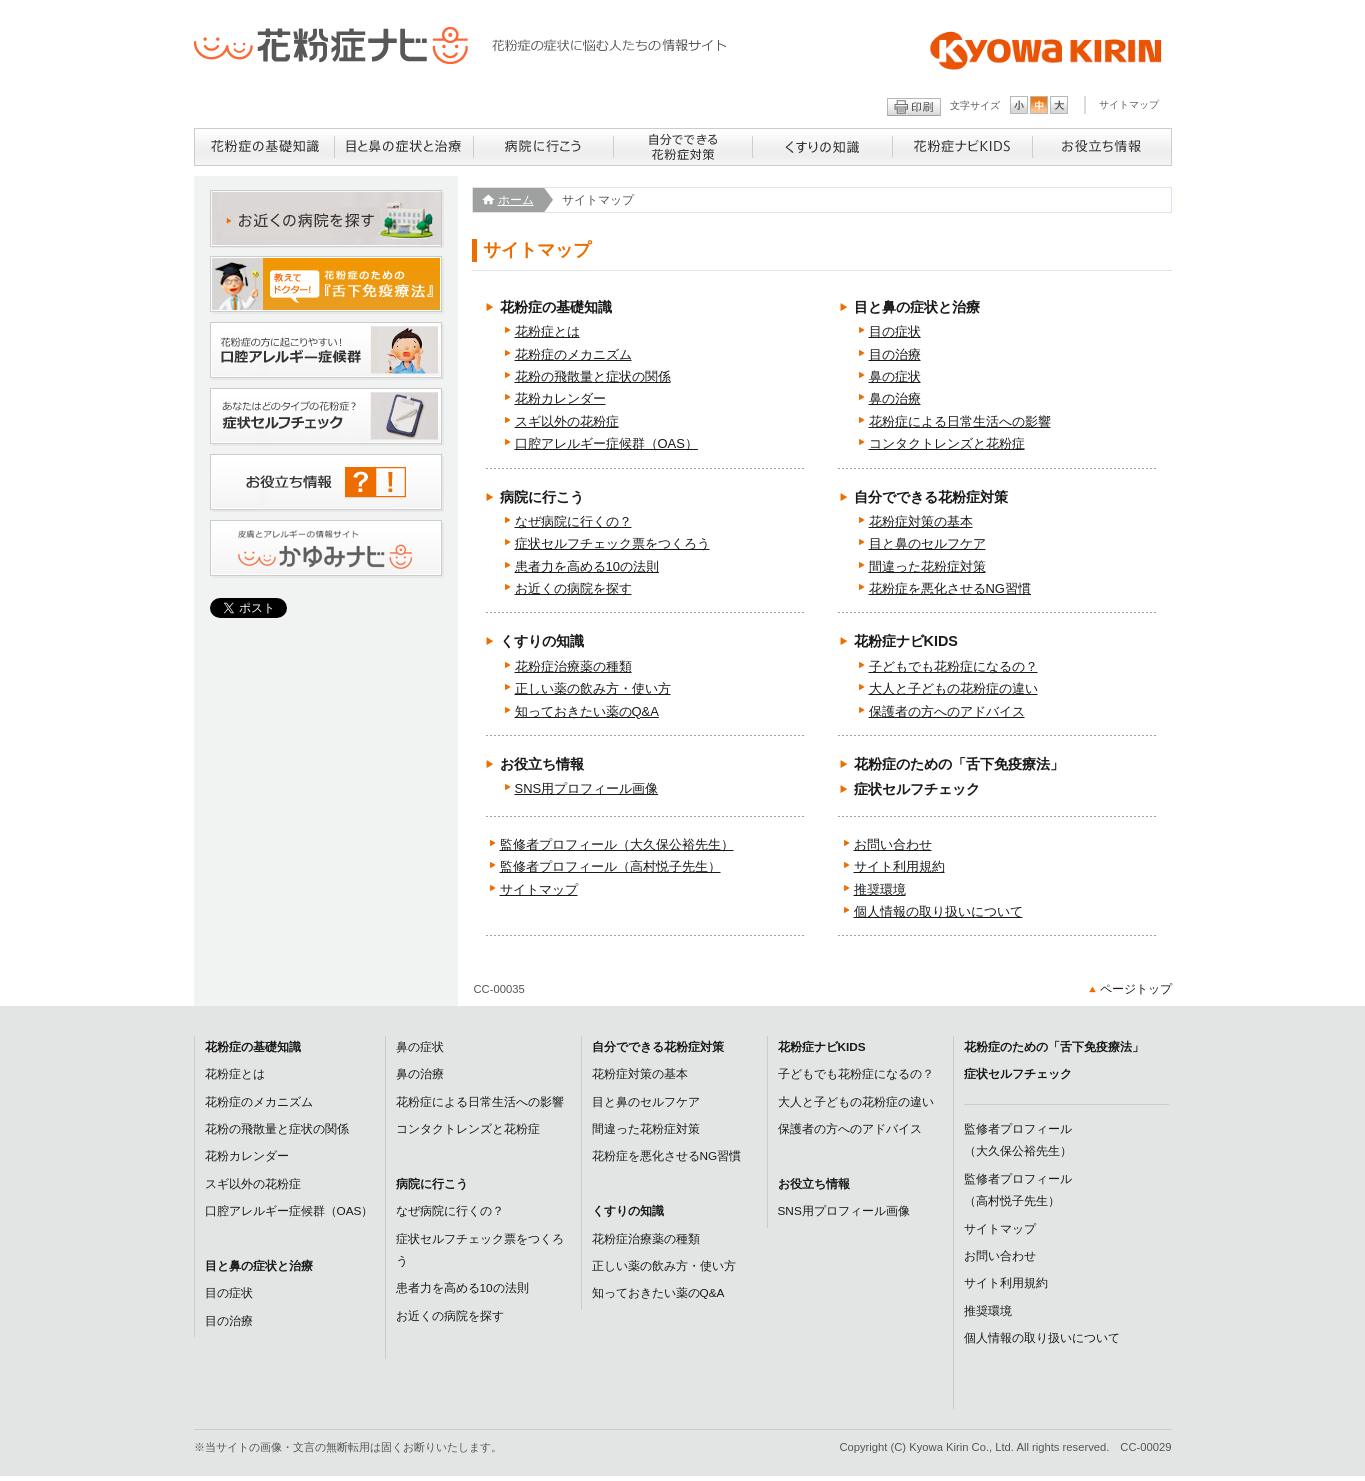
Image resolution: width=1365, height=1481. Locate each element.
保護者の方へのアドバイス (947, 711)
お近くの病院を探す (573, 588)
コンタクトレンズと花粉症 (947, 443)
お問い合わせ (893, 844)
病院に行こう (542, 497)
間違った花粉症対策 (927, 566)
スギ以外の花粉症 (567, 421)
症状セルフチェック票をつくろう (612, 543)
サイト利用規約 (899, 866)
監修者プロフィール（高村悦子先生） (610, 866)
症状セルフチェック (917, 789)
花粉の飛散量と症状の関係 (593, 376)
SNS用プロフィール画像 (587, 788)
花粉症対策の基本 (921, 521)
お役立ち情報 (542, 764)
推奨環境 (880, 889)
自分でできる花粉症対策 (931, 497)
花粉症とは (547, 331)
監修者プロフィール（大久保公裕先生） (617, 844)
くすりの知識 (542, 641)
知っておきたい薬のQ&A (587, 711)
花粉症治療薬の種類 (573, 666)
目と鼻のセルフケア (927, 543)
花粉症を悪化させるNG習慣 (950, 588)
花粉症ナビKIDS (906, 641)
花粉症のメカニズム (573, 354)
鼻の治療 (895, 398)
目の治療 (895, 354)
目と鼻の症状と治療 (917, 307)
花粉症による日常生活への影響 (960, 421)
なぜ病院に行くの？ (573, 521)
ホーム (516, 200)
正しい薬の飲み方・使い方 (593, 688)
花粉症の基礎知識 (556, 307)
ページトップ (1136, 989)
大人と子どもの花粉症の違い (953, 688)
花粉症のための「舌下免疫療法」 (959, 764)
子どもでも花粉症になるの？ (953, 666)
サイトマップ (1129, 104)
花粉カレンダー (560, 398)
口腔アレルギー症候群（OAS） (606, 443)
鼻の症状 (895, 376)
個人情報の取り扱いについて (938, 911)
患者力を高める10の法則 (587, 566)
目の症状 (895, 331)
